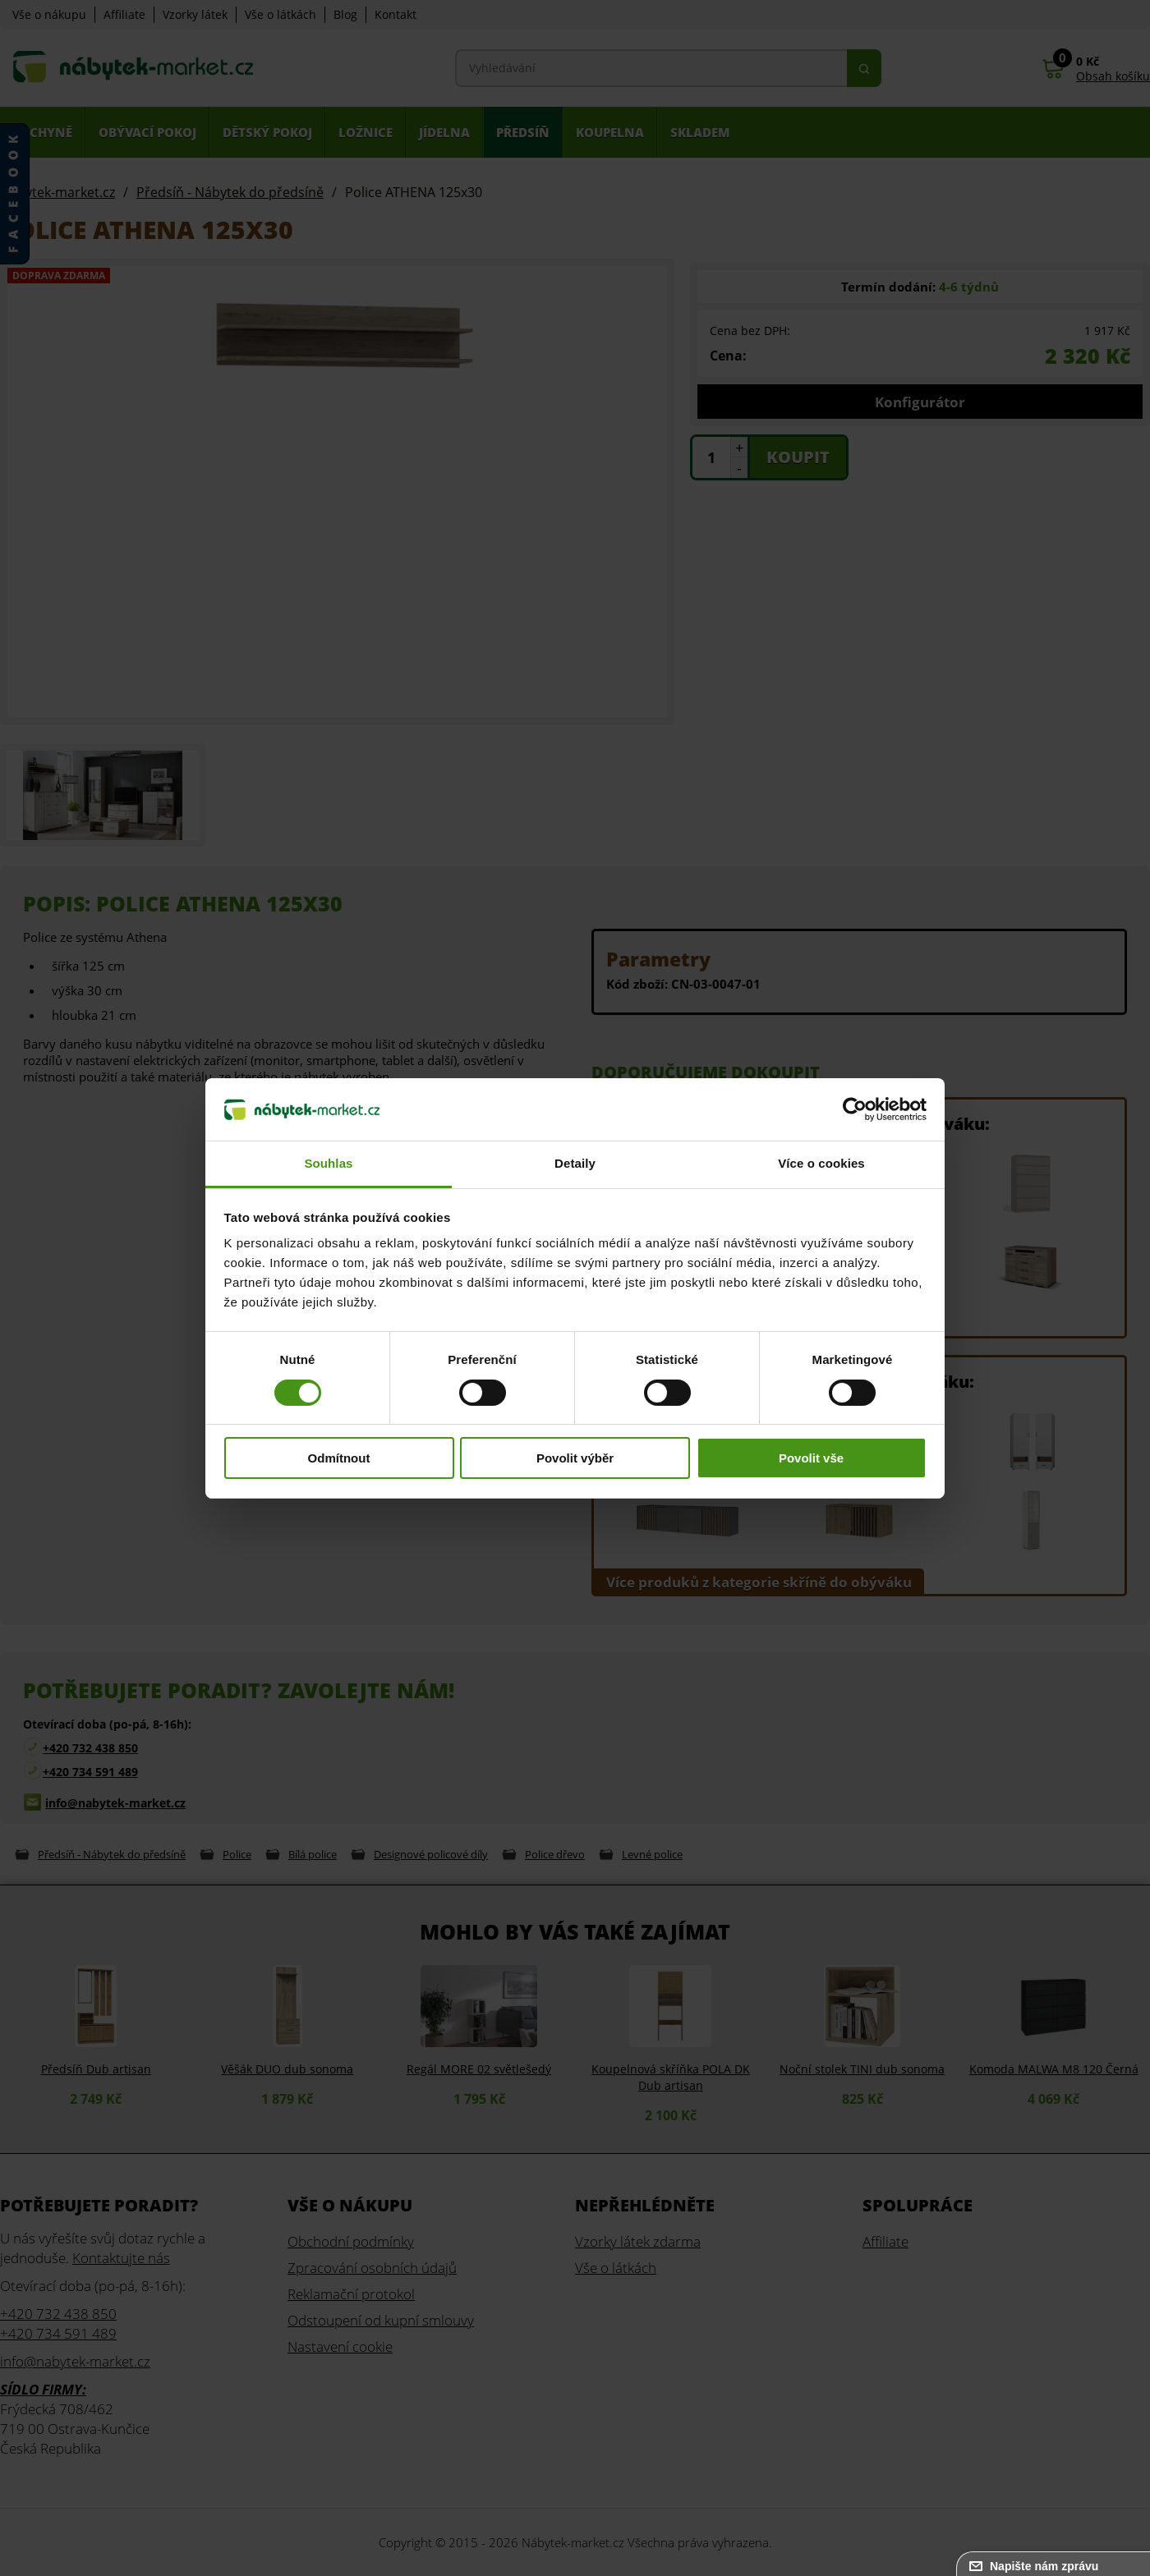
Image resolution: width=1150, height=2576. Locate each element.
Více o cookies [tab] (821, 1163)
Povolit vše (811, 1458)
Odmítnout (339, 1458)
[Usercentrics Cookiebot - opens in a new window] (855, 1109)
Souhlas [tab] (328, 1163)
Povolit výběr (575, 1458)
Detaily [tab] (575, 1163)
